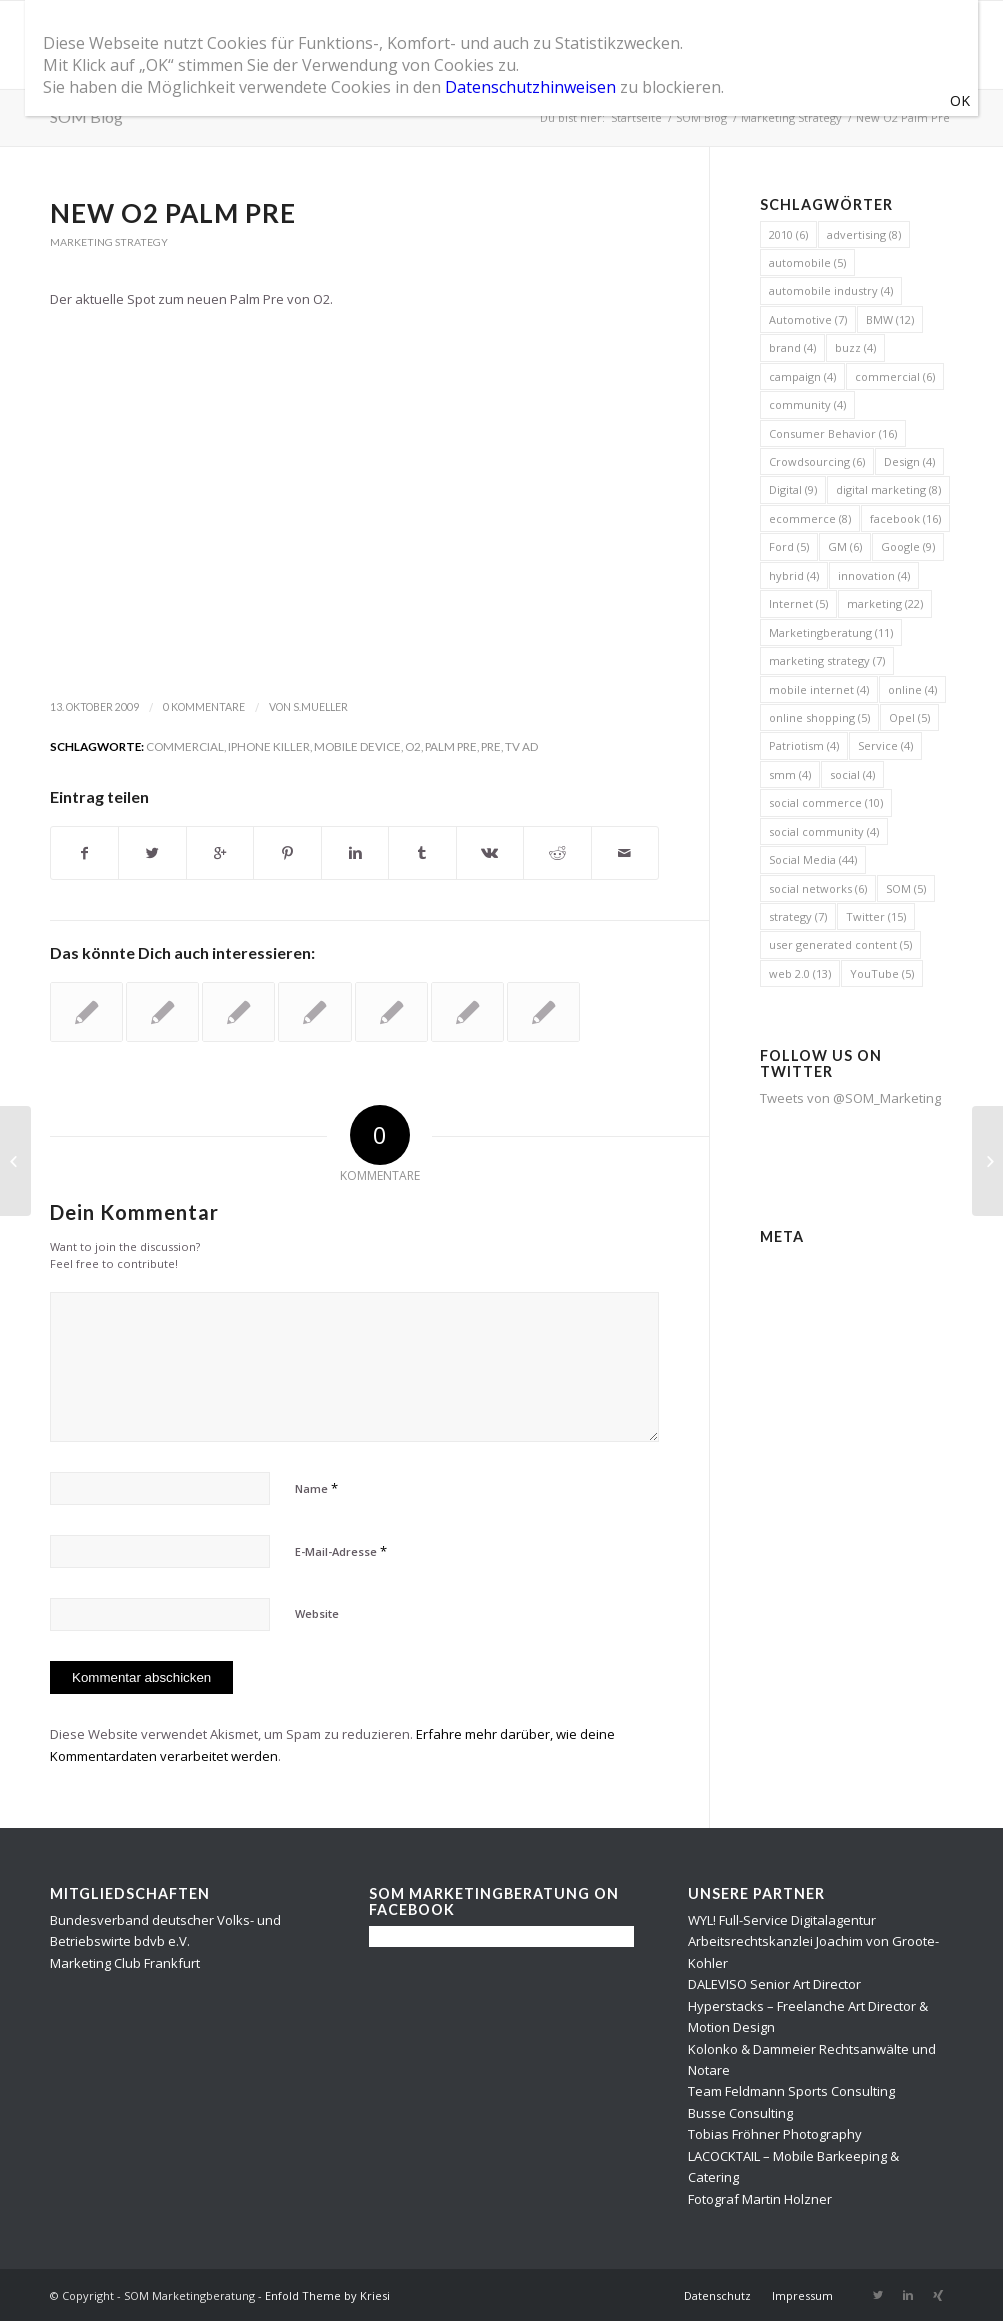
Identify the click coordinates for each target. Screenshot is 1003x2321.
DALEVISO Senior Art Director (774, 1984)
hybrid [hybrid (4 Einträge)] (794, 575)
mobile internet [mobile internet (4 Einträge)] (819, 689)
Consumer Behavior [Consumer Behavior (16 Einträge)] (833, 433)
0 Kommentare (204, 707)
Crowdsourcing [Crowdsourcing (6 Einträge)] (817, 461)
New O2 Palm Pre (173, 213)
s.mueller (320, 707)
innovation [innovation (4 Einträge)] (874, 575)
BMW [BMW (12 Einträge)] (890, 319)
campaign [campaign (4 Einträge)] (802, 376)
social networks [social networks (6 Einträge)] (818, 888)
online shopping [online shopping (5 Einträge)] (819, 717)
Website (317, 1613)
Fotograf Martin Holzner (760, 2199)
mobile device (357, 746)
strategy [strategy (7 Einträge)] (798, 916)
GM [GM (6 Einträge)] (845, 546)
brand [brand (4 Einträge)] (792, 347)
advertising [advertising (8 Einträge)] (864, 234)
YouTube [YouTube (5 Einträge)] (882, 973)
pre (491, 746)
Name (316, 1488)
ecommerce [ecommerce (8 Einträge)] (810, 518)
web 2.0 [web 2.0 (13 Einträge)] (800, 973)
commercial (185, 746)
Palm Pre (451, 746)
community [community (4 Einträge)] (807, 404)
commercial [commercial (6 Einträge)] (895, 376)
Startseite (636, 117)
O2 (413, 746)
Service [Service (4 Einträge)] (885, 745)
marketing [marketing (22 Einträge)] (885, 603)
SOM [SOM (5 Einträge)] (906, 888)
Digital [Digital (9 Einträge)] (793, 489)
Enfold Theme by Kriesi (327, 2295)
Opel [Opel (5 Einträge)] (909, 717)
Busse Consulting (740, 2113)
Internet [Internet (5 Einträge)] (798, 603)
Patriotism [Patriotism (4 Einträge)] (804, 745)
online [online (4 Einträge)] (912, 689)
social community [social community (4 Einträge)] (824, 831)
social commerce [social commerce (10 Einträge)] (826, 802)
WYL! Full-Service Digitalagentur (782, 1920)
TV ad (521, 746)
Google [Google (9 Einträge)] (908, 546)
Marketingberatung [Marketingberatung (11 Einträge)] (831, 632)
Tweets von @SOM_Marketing (850, 1098)
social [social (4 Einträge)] (852, 774)
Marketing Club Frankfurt (125, 1963)
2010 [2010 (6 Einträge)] (788, 234)
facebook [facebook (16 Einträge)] (905, 518)
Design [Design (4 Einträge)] (909, 461)
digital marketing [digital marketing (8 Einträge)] (888, 489)
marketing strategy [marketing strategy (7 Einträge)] (827, 660)
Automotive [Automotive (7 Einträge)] (808, 319)
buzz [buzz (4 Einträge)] (855, 347)
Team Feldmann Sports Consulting (791, 2091)
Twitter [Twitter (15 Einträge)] (876, 916)
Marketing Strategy (791, 117)
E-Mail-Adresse (341, 1551)
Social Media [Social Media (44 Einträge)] (813, 859)
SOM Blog (86, 116)
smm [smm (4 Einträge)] (790, 774)
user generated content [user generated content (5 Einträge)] (840, 944)
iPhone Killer (269, 746)
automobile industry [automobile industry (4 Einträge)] (831, 290)
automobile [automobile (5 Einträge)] (807, 262)
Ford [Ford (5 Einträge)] (789, 546)
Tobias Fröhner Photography (775, 2134)
